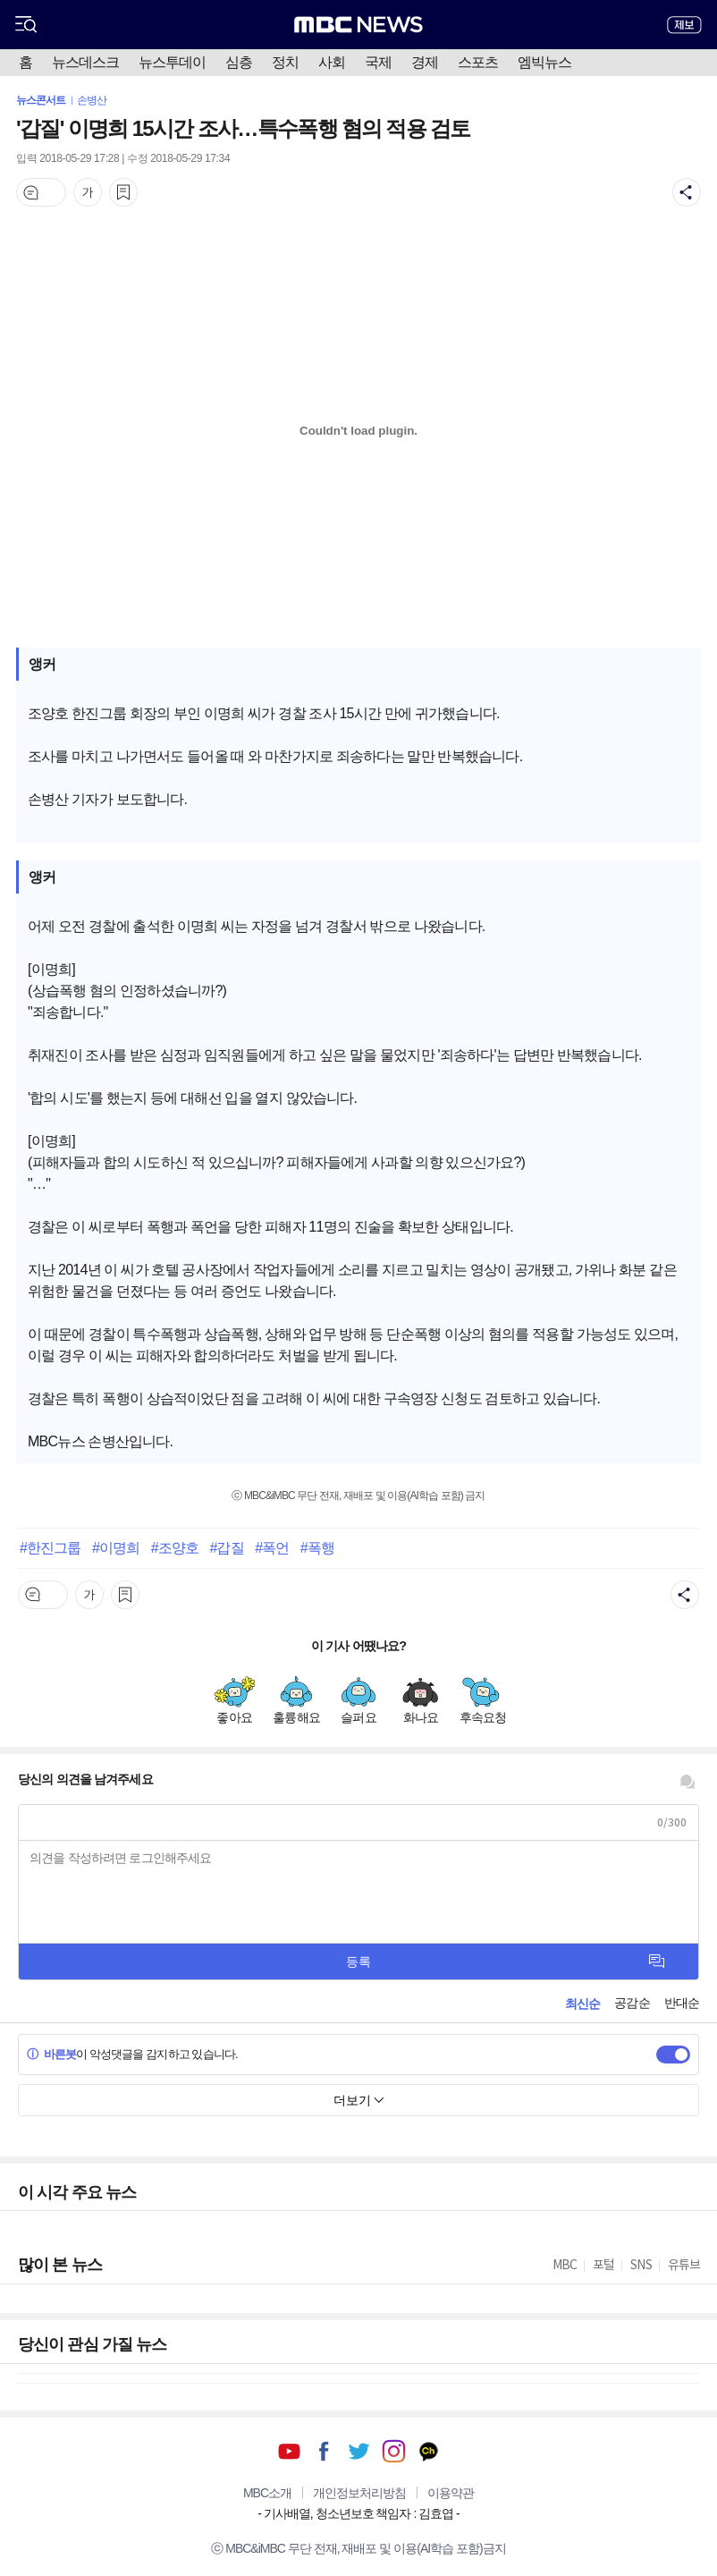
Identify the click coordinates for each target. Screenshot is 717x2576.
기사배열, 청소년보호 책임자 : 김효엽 (358, 2513)
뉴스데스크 (85, 62)
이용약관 (450, 2493)
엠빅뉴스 (544, 62)
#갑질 (226, 1547)
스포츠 (478, 62)
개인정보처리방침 (359, 2493)
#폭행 (317, 1547)
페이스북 (324, 2451)
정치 (285, 62)
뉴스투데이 (172, 62)
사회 (331, 62)
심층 (238, 62)
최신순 (582, 2003)
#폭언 (272, 1547)
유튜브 (289, 2451)
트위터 (359, 2451)
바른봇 (51, 2054)
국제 (378, 62)
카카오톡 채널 (429, 2451)
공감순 (631, 2003)
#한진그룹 (50, 1547)
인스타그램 (394, 2451)
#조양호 (174, 1547)
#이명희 (115, 1547)
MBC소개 (267, 2493)
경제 (424, 62)
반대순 (681, 2003)
